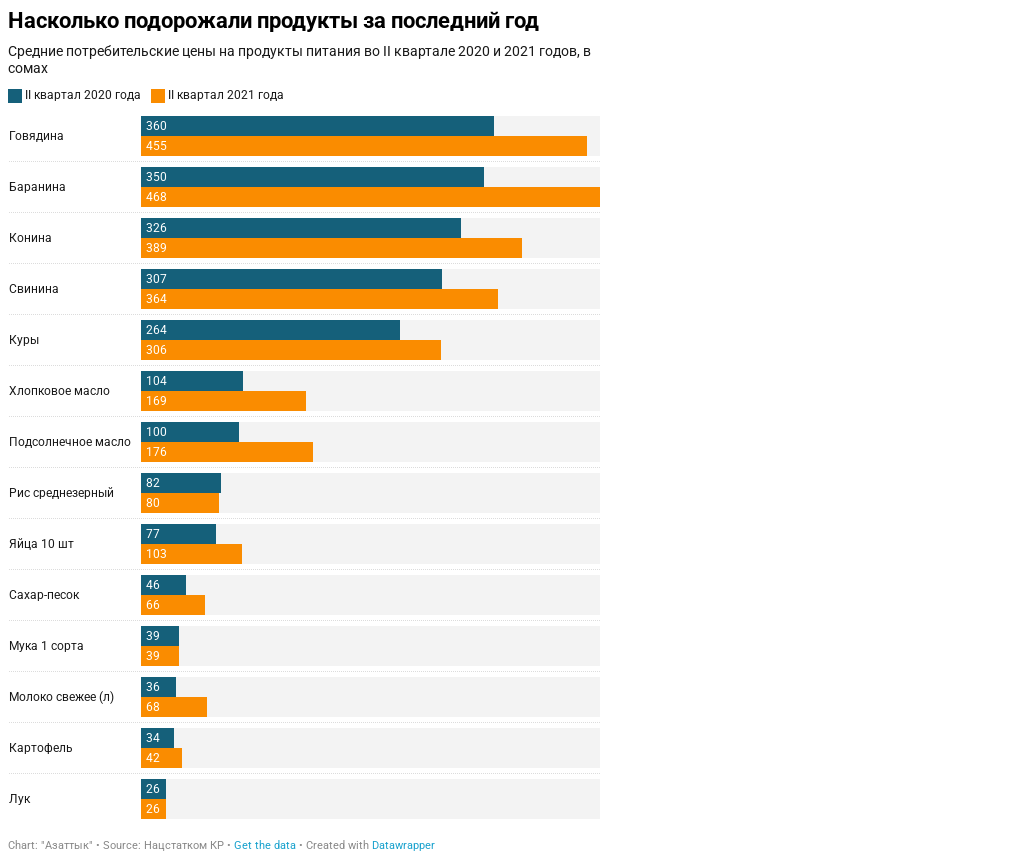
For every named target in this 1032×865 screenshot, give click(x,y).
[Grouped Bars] (304, 430)
